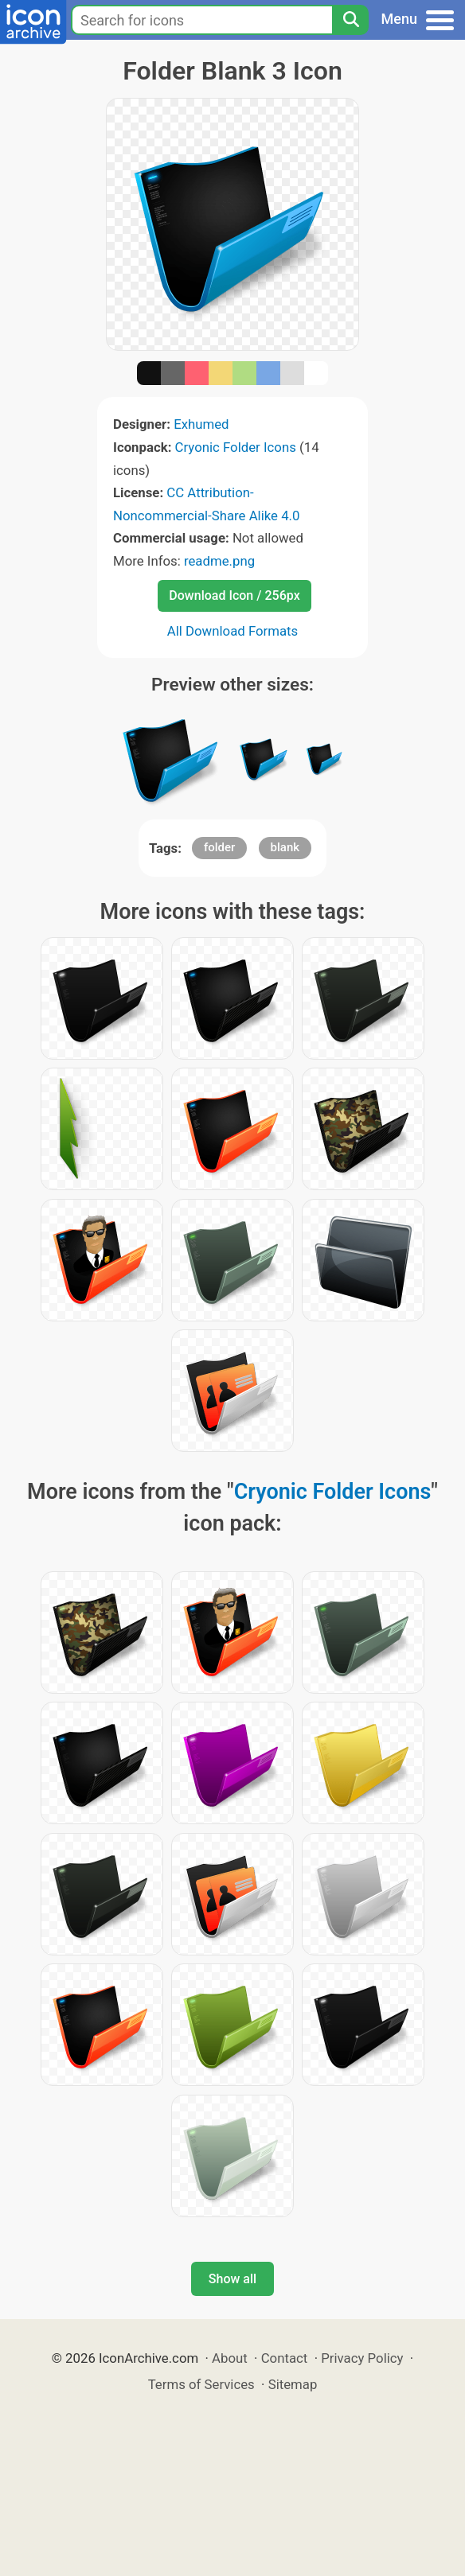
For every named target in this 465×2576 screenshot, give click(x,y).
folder (219, 847)
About (230, 2358)
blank (285, 847)
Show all (232, 2278)
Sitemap (293, 2384)
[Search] (350, 20)
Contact (284, 2358)
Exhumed (201, 424)
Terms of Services (201, 2384)
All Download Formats (233, 631)
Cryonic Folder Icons (235, 447)
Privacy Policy (362, 2358)
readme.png (219, 561)
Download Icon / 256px (234, 595)
